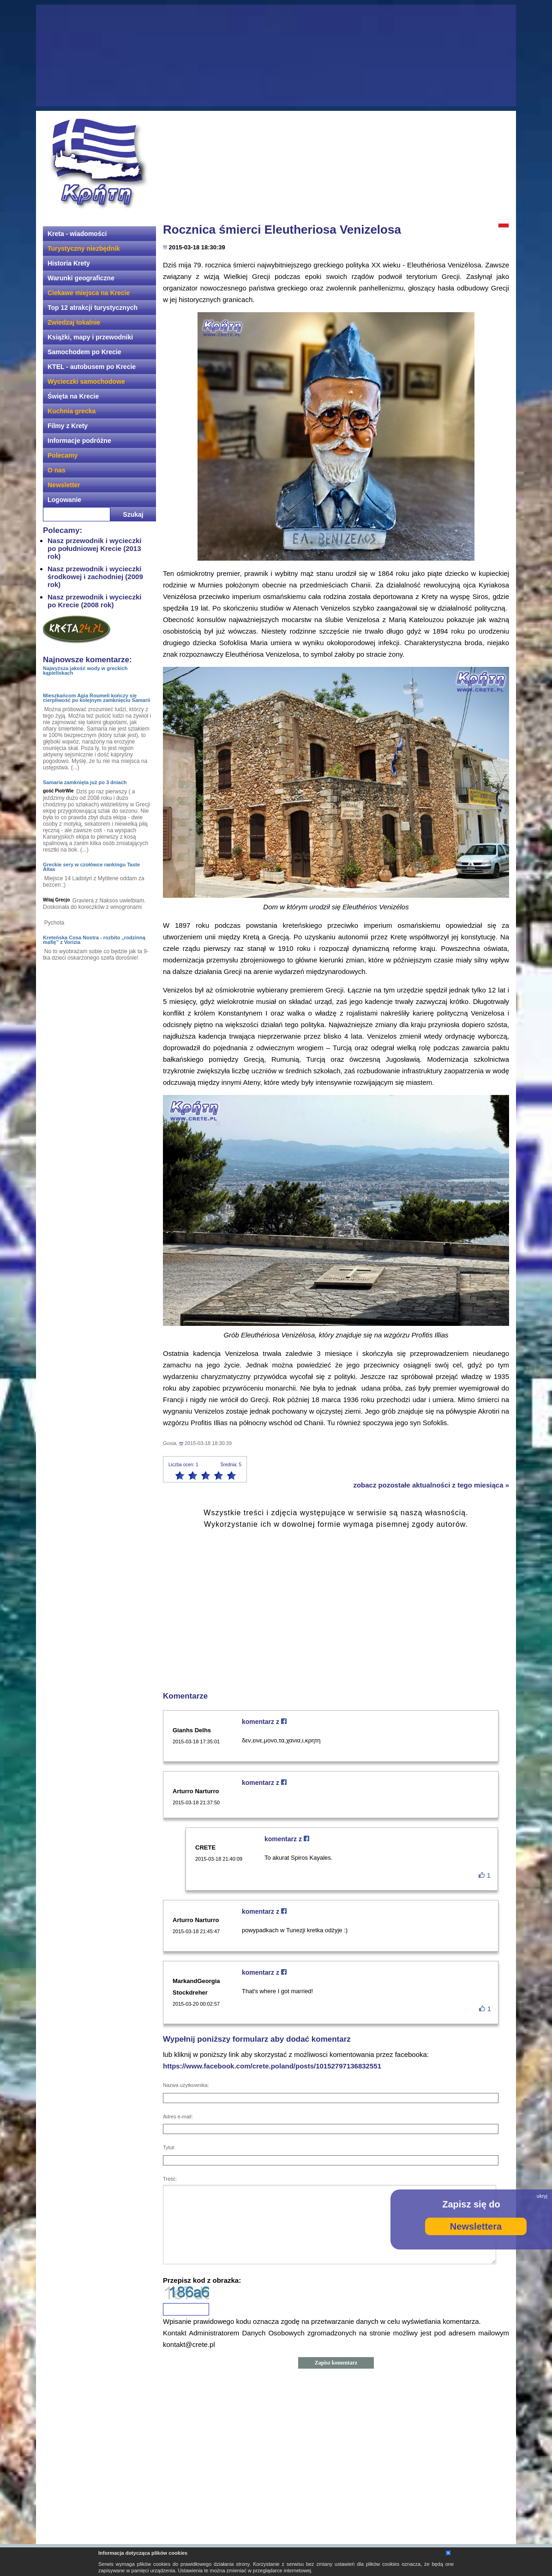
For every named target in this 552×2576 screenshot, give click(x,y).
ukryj (542, 2196)
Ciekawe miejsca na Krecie (89, 292)
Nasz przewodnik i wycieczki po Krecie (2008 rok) (94, 601)
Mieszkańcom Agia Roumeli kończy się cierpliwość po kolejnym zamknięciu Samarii (96, 697)
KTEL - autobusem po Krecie (92, 366)
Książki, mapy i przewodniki (90, 337)
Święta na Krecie (73, 396)
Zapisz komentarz (336, 2362)
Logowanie (64, 499)
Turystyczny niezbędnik (84, 248)
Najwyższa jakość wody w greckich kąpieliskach (85, 670)
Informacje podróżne (79, 440)
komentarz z (264, 1721)
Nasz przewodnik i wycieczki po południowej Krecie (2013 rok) (94, 548)
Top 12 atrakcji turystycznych (93, 307)
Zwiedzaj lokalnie (74, 322)
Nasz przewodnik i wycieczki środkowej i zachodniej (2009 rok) (95, 576)
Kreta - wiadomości (77, 233)
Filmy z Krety (68, 425)
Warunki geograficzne (81, 278)
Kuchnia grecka (72, 411)
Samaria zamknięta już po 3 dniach (85, 782)
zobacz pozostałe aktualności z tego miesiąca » (431, 1485)
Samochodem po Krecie (84, 352)
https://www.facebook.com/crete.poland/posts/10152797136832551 (272, 2066)
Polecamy (63, 455)
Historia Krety (69, 263)
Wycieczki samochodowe (86, 381)
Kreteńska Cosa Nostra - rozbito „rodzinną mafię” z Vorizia (94, 939)
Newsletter (64, 485)
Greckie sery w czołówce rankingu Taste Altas (91, 866)
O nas (57, 470)
